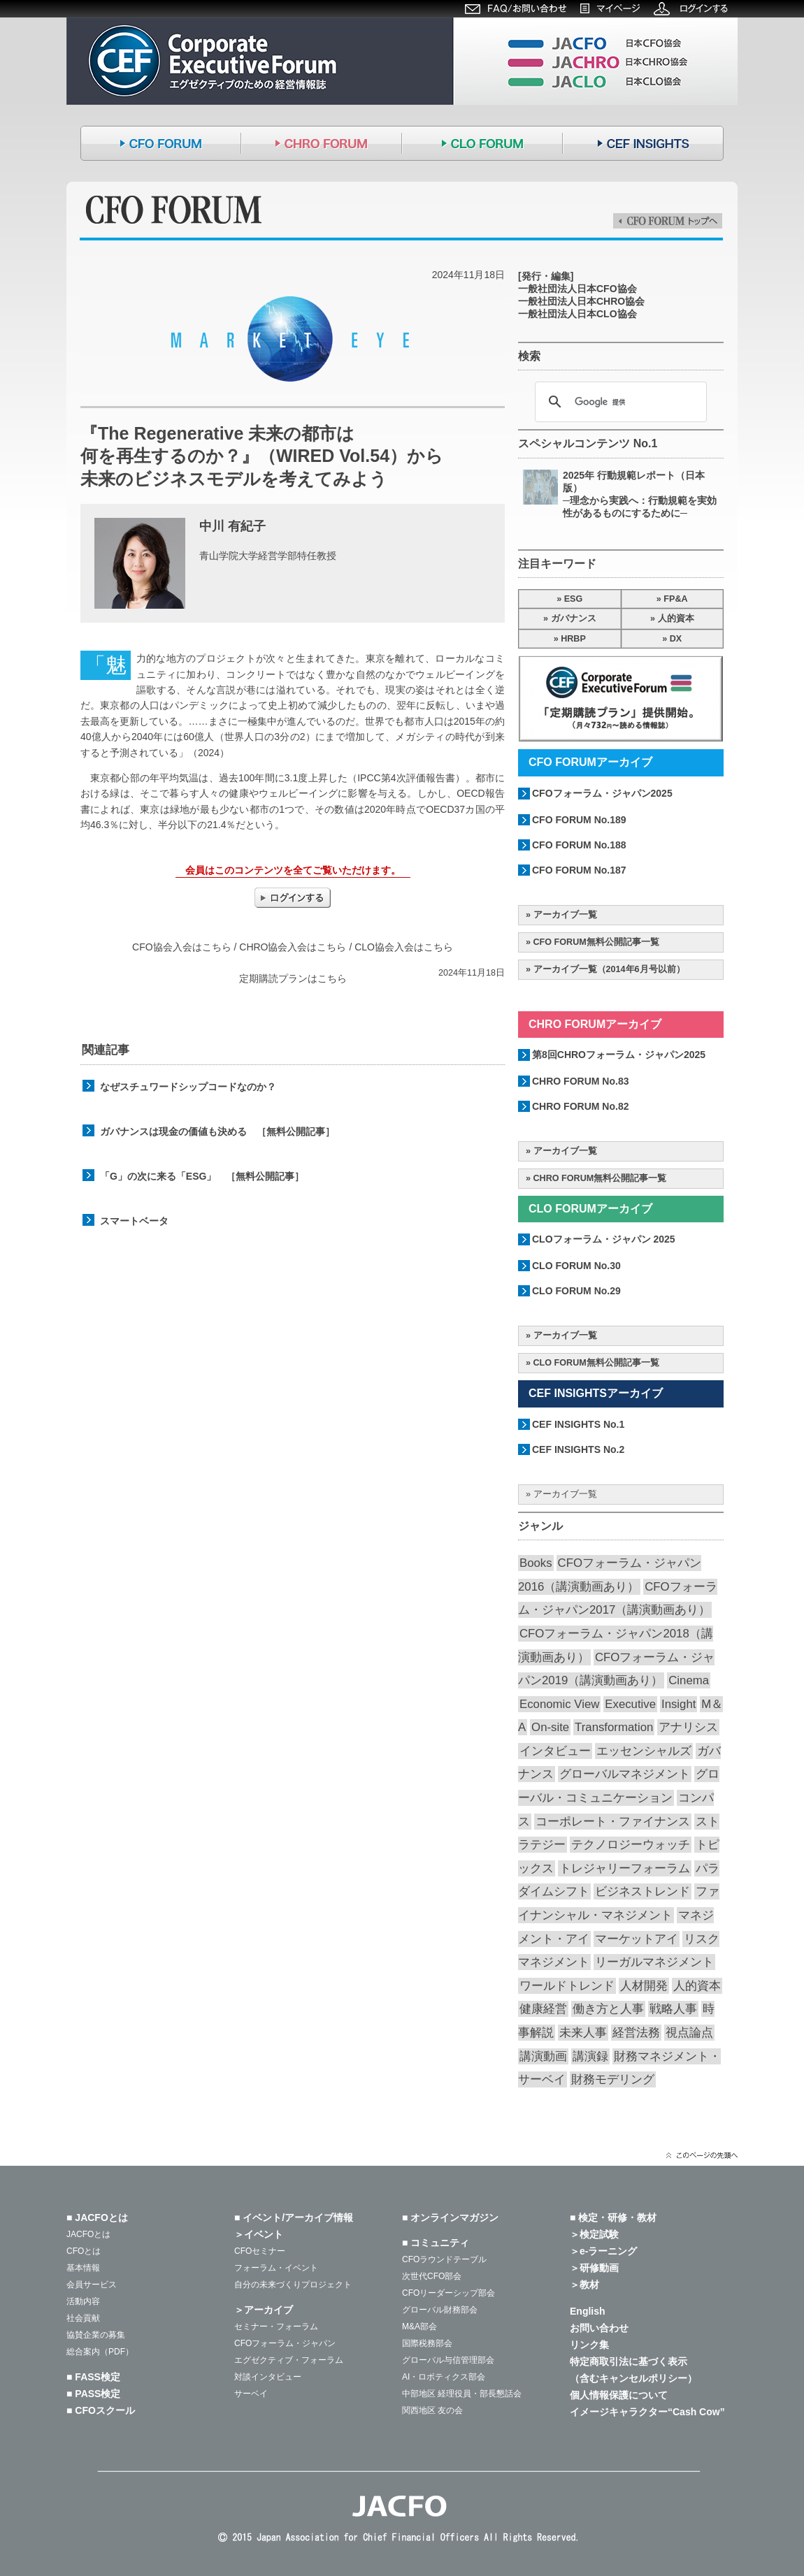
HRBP (573, 639)
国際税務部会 (427, 2343)
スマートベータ (134, 1221)
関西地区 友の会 (432, 2410)
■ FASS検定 (93, 2376)
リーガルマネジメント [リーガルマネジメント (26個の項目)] (654, 1962)
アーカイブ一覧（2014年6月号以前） (609, 969)
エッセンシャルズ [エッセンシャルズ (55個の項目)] (643, 1751)
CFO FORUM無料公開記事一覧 (596, 942)
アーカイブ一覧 (565, 915)
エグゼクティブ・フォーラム (288, 2360)
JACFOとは (88, 2234)
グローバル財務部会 (440, 2310)
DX (676, 639)
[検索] (619, 401)
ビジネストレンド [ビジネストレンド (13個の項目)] (642, 1891)
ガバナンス (573, 618)
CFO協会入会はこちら (181, 947)
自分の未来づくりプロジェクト (293, 2284)
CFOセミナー (259, 2251)
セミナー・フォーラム (276, 2326)
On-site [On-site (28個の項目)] (550, 1727)
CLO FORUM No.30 (576, 1265)
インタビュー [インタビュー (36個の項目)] (555, 1751)
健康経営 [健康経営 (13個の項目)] (543, 2009)
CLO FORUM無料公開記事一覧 (596, 1363)
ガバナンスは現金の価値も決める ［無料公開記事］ (217, 1131)
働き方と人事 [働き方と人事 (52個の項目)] (608, 2009)
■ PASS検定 (93, 2393)
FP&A (675, 599)
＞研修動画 (594, 2267)
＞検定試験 (594, 2234)
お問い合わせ (599, 2327)
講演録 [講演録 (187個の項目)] (590, 2056)
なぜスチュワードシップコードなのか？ (188, 1086)
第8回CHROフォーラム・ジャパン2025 (618, 1054)
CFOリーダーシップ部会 (448, 2293)
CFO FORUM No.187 (579, 870)
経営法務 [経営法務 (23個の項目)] (636, 2032)
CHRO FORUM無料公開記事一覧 (600, 1178)
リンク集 (589, 2344)
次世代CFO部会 (431, 2276)
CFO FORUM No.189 (579, 819)
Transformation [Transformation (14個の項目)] (614, 1727)
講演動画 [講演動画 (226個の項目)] (543, 2056)
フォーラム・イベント (276, 2268)
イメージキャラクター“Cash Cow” (647, 2411)
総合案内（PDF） (100, 2352)
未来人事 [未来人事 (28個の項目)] (583, 2032)
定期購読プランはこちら (293, 978)
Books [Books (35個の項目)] (535, 1563)
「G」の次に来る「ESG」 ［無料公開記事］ (202, 1176)
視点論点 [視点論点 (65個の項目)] (689, 2032)
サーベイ (251, 2393)
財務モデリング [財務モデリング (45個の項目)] (612, 2079)
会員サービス (91, 2284)
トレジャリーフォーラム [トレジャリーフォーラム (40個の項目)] (624, 1868)
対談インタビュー (267, 2377)
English (587, 2311)
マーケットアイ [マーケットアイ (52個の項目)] (636, 1939)
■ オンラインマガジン (450, 2217)
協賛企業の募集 (95, 2335)
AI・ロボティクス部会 (443, 2377)
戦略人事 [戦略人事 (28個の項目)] (673, 2009)
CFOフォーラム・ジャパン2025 (602, 793)
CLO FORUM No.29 (576, 1290)
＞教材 (584, 2284)
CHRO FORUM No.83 (580, 1081)
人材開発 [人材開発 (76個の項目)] (644, 1985)
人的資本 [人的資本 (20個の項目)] (697, 1985)
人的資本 (676, 618)
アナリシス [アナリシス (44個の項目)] (688, 1727)
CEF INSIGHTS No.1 (578, 1424)
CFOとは (83, 2251)
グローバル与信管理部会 (448, 2360)
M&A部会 (419, 2326)
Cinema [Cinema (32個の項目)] (688, 1680)
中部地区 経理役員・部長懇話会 (462, 2393)
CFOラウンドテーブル (444, 2259)
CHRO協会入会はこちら (292, 947)
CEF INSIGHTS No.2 (578, 1449)
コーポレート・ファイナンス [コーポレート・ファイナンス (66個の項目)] (613, 1821)
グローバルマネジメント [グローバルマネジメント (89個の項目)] (624, 1774)
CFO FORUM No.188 (579, 845)
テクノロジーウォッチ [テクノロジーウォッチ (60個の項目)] (630, 1844)
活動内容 (83, 2301)
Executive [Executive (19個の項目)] (630, 1704)
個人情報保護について (619, 2395)
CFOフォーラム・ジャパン (285, 2343)
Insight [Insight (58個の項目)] (678, 1704)
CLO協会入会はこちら (403, 947)
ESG (573, 599)
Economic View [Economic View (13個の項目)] (559, 1704)
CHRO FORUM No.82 (580, 1106)
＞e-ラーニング (603, 2251)
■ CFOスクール (100, 2410)
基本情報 (83, 2268)
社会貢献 (83, 2318)
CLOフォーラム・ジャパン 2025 (603, 1239)
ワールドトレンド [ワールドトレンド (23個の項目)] (567, 1985)
